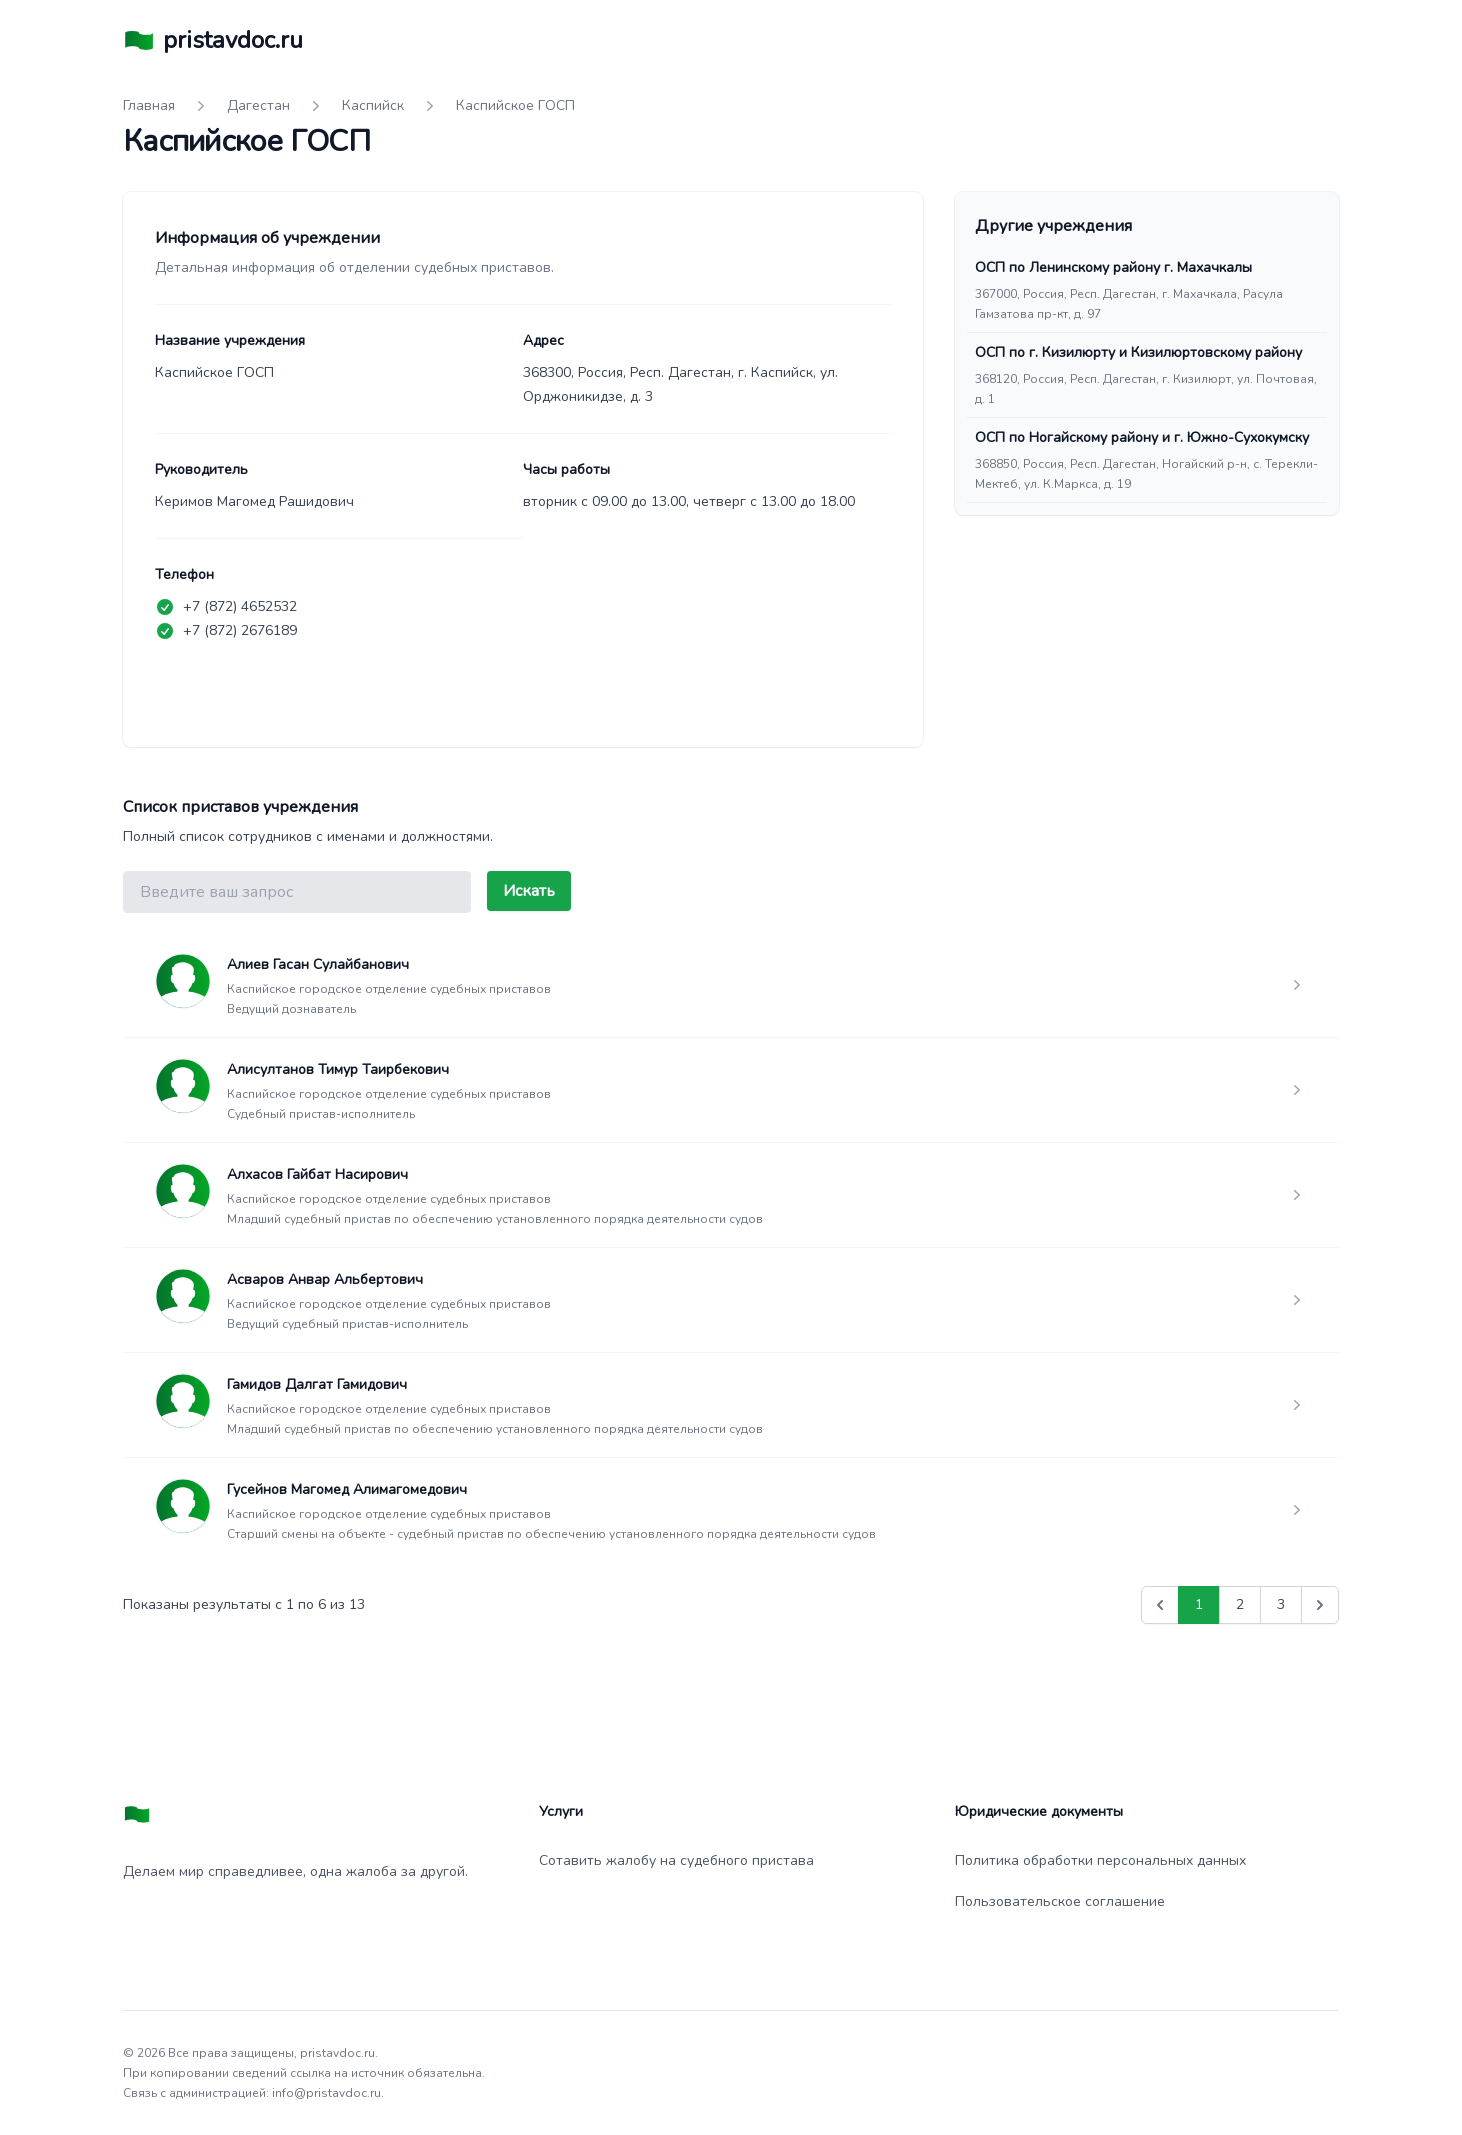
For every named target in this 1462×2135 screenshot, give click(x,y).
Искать (529, 891)
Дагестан (258, 105)
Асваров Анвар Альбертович (325, 1279)
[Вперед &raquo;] (1320, 1605)
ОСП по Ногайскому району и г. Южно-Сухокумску (1142, 437)
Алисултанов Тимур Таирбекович (338, 1069)
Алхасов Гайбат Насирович (317, 1174)
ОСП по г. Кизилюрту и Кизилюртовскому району (1138, 352)
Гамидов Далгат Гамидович (317, 1384)
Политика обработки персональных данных (1100, 1860)
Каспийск (373, 105)
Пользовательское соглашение (1060, 1901)
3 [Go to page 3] (1281, 1604)
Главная (149, 105)
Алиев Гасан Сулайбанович (318, 964)
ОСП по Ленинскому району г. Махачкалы (1113, 267)
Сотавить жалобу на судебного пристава (676, 1860)
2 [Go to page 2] (1240, 1604)
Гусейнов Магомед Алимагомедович (347, 1489)
